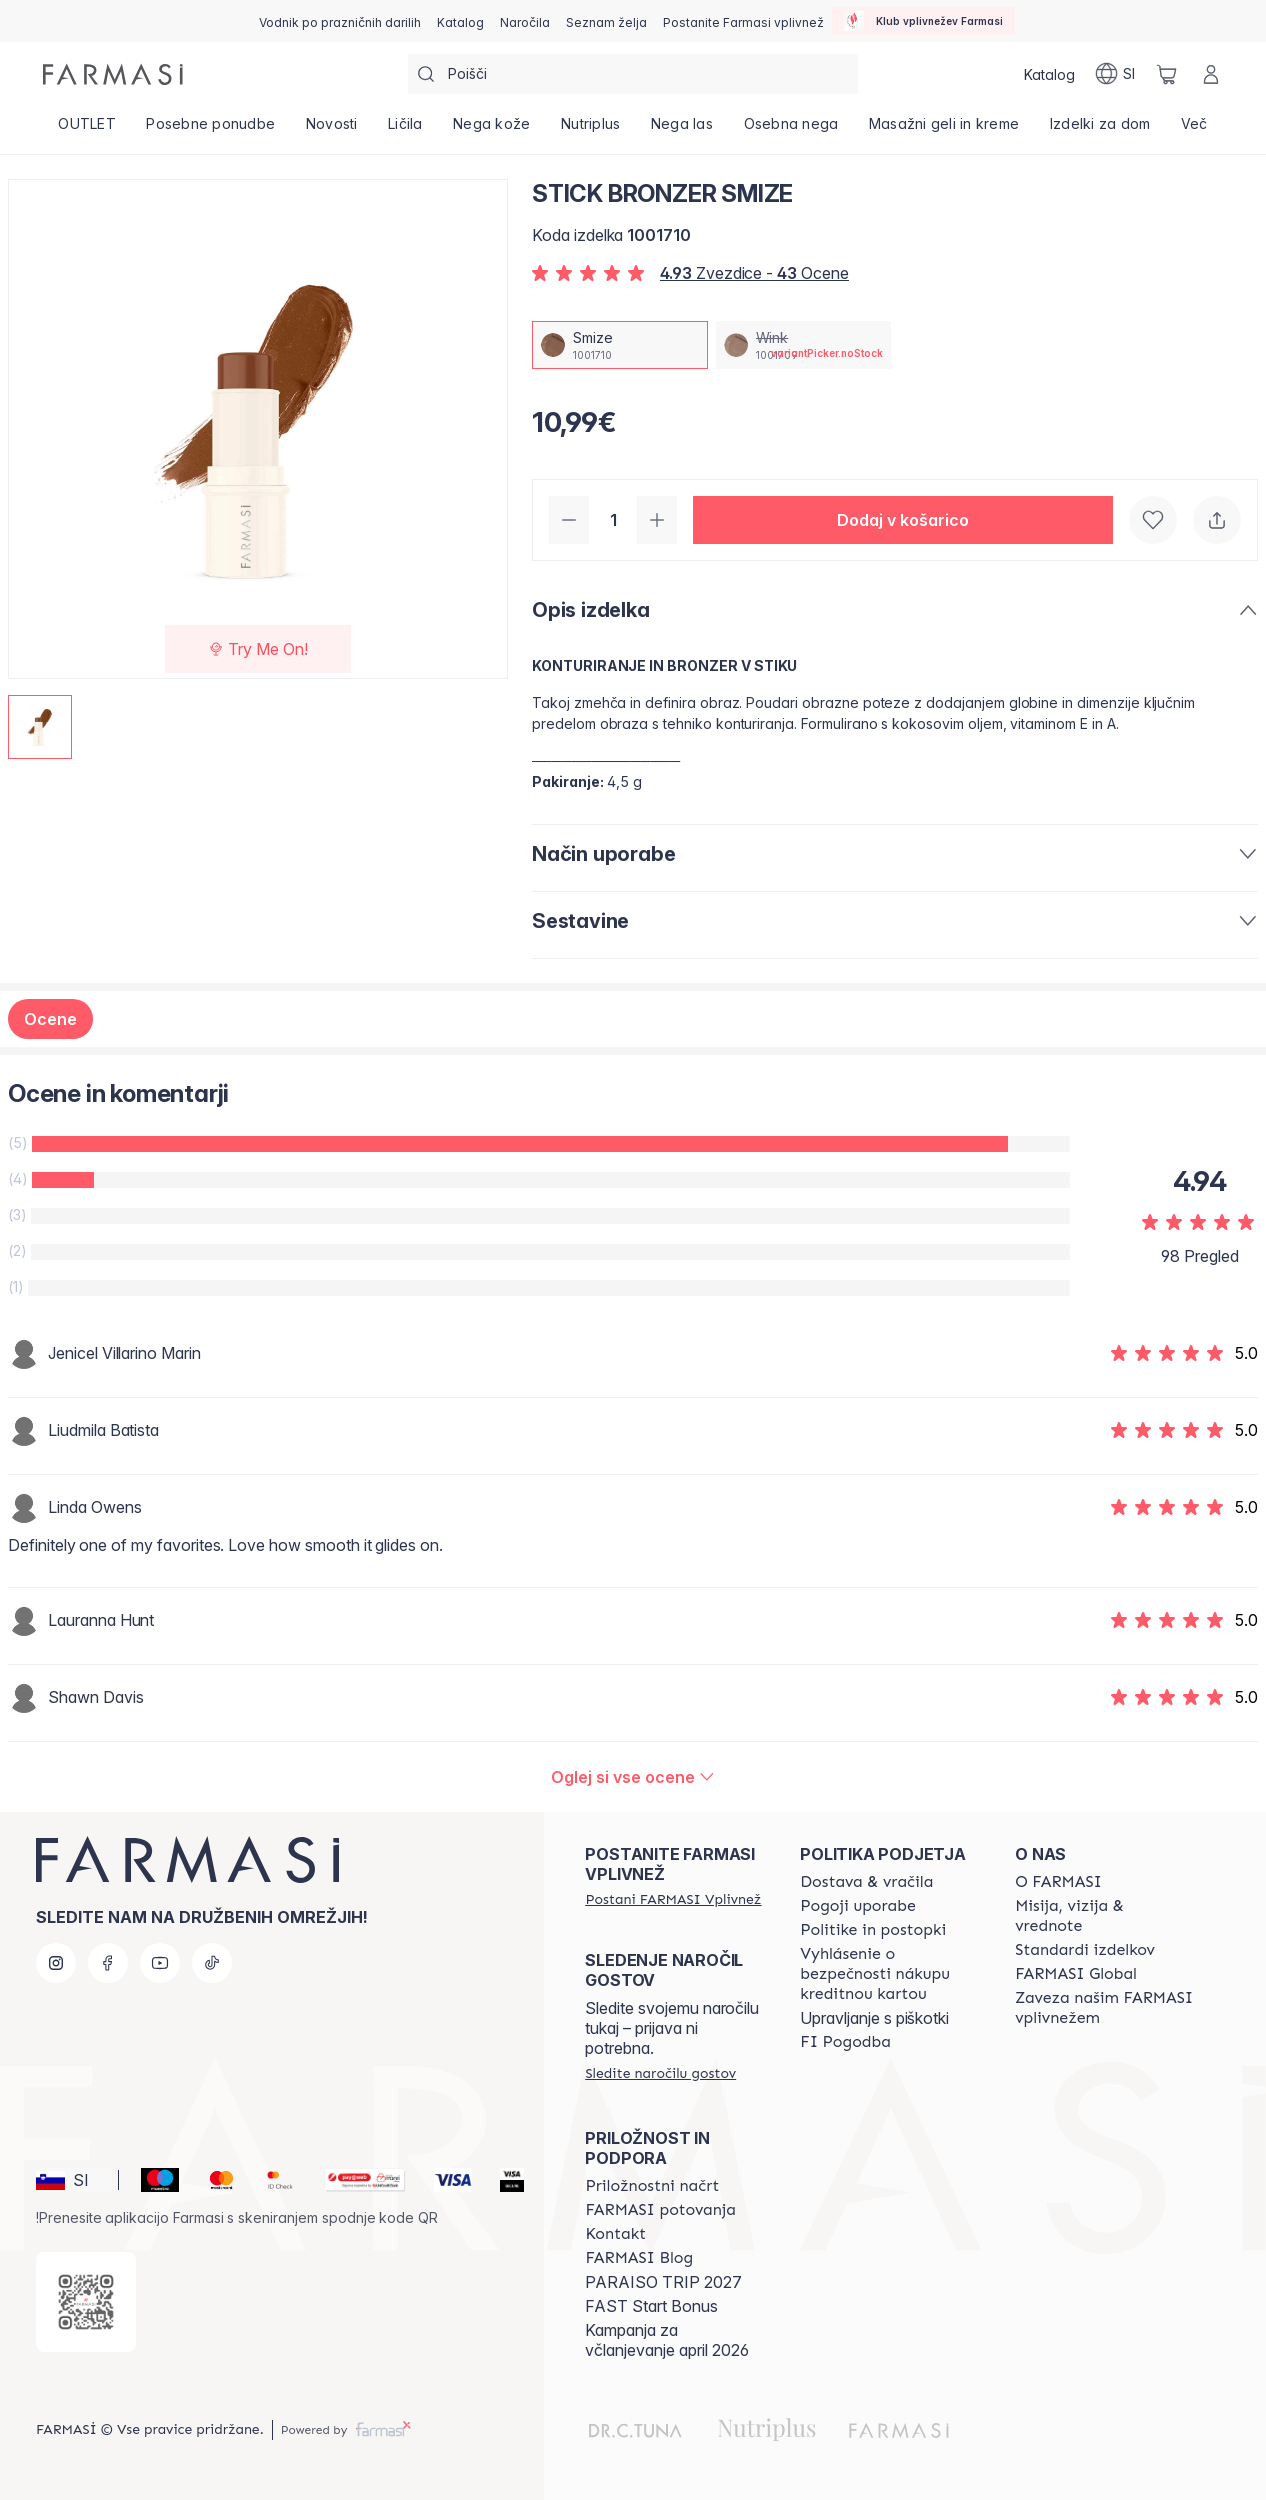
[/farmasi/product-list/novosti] (331, 130)
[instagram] (56, 1963)
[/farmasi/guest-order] (660, 2073)
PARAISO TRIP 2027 (663, 2282)
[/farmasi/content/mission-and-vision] (1104, 1916)
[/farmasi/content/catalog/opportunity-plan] (652, 2186)
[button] (903, 520)
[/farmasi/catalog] (460, 21)
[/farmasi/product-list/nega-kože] (492, 130)
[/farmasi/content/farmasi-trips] (660, 2210)
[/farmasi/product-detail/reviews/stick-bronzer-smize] (632, 1777)
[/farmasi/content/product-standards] (1085, 1950)
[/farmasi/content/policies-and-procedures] (873, 1930)
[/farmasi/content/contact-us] (615, 2234)
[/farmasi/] (113, 74)
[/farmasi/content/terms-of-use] (858, 1906)
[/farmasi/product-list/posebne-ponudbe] (210, 130)
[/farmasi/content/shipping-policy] (866, 1882)
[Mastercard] (213, 2180)
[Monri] (357, 2180)
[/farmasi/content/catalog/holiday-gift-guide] (340, 21)
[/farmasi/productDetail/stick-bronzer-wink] (804, 345)
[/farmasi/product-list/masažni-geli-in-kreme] (944, 130)
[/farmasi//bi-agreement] (845, 2042)
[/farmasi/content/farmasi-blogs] (639, 2258)
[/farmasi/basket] (1167, 74)
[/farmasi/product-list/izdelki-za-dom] (1100, 130)
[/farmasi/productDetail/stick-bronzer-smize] (620, 345)
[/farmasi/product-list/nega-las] (682, 130)
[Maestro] (151, 2180)
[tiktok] (212, 1963)
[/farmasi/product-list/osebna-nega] (790, 130)
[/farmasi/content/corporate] (1076, 1974)
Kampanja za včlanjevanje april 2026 (667, 2340)
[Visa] (445, 2180)
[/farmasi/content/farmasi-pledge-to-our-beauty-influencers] (1104, 2008)
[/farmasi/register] (525, 21)
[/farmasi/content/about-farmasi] (1058, 1882)
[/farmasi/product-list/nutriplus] (591, 130)
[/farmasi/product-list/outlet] (87, 130)
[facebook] (108, 1963)
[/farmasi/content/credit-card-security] (889, 1974)
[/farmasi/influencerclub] (923, 21)
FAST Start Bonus (651, 2306)
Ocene (50, 1019)
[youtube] (160, 1963)
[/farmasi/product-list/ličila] (405, 130)
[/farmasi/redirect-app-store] (86, 2302)
